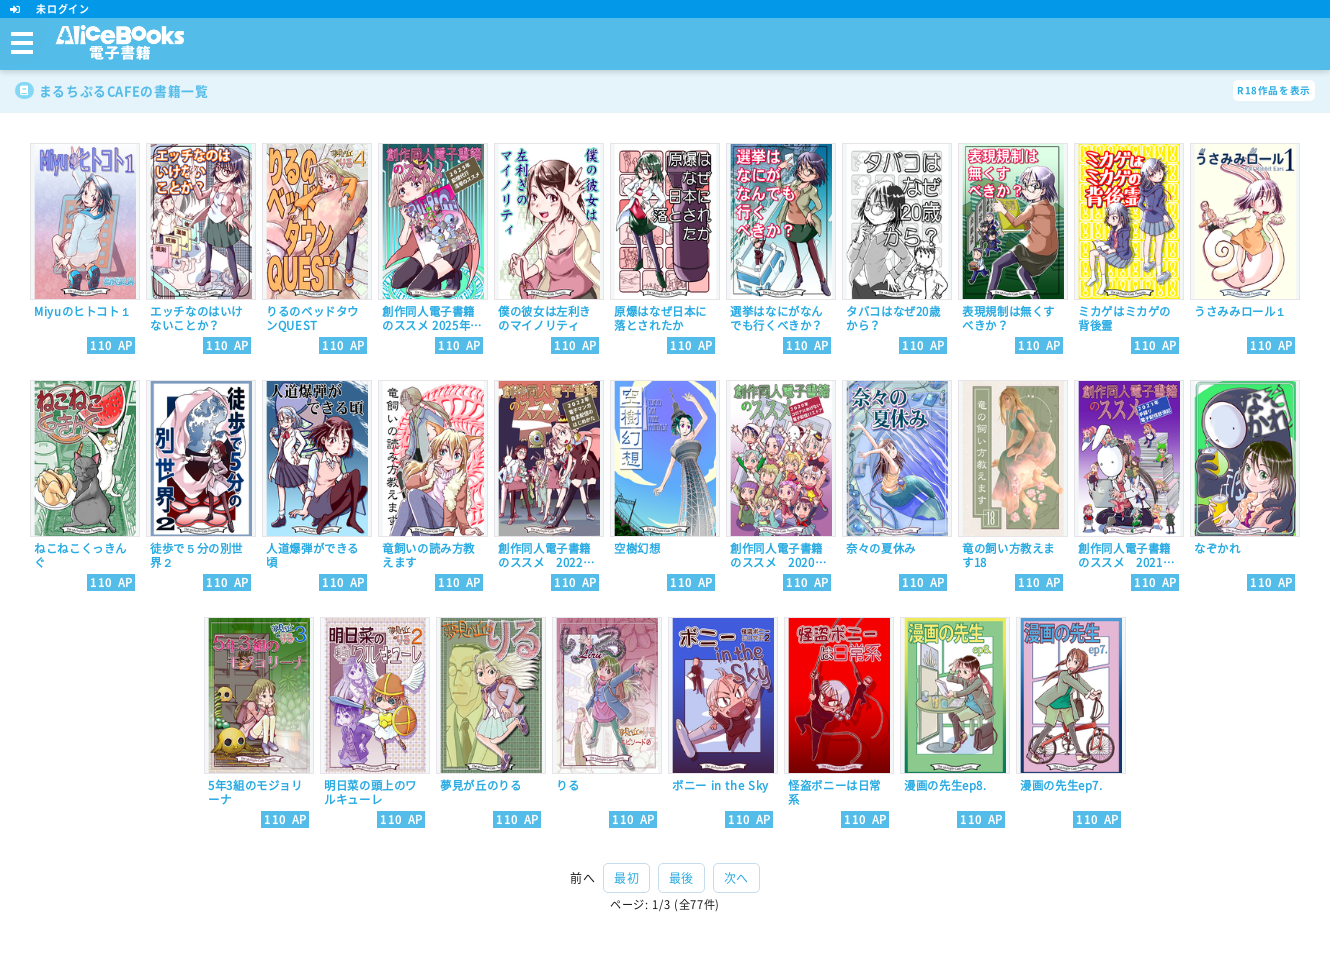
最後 (681, 878)
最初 (626, 878)
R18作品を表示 (1274, 90)
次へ (736, 878)
